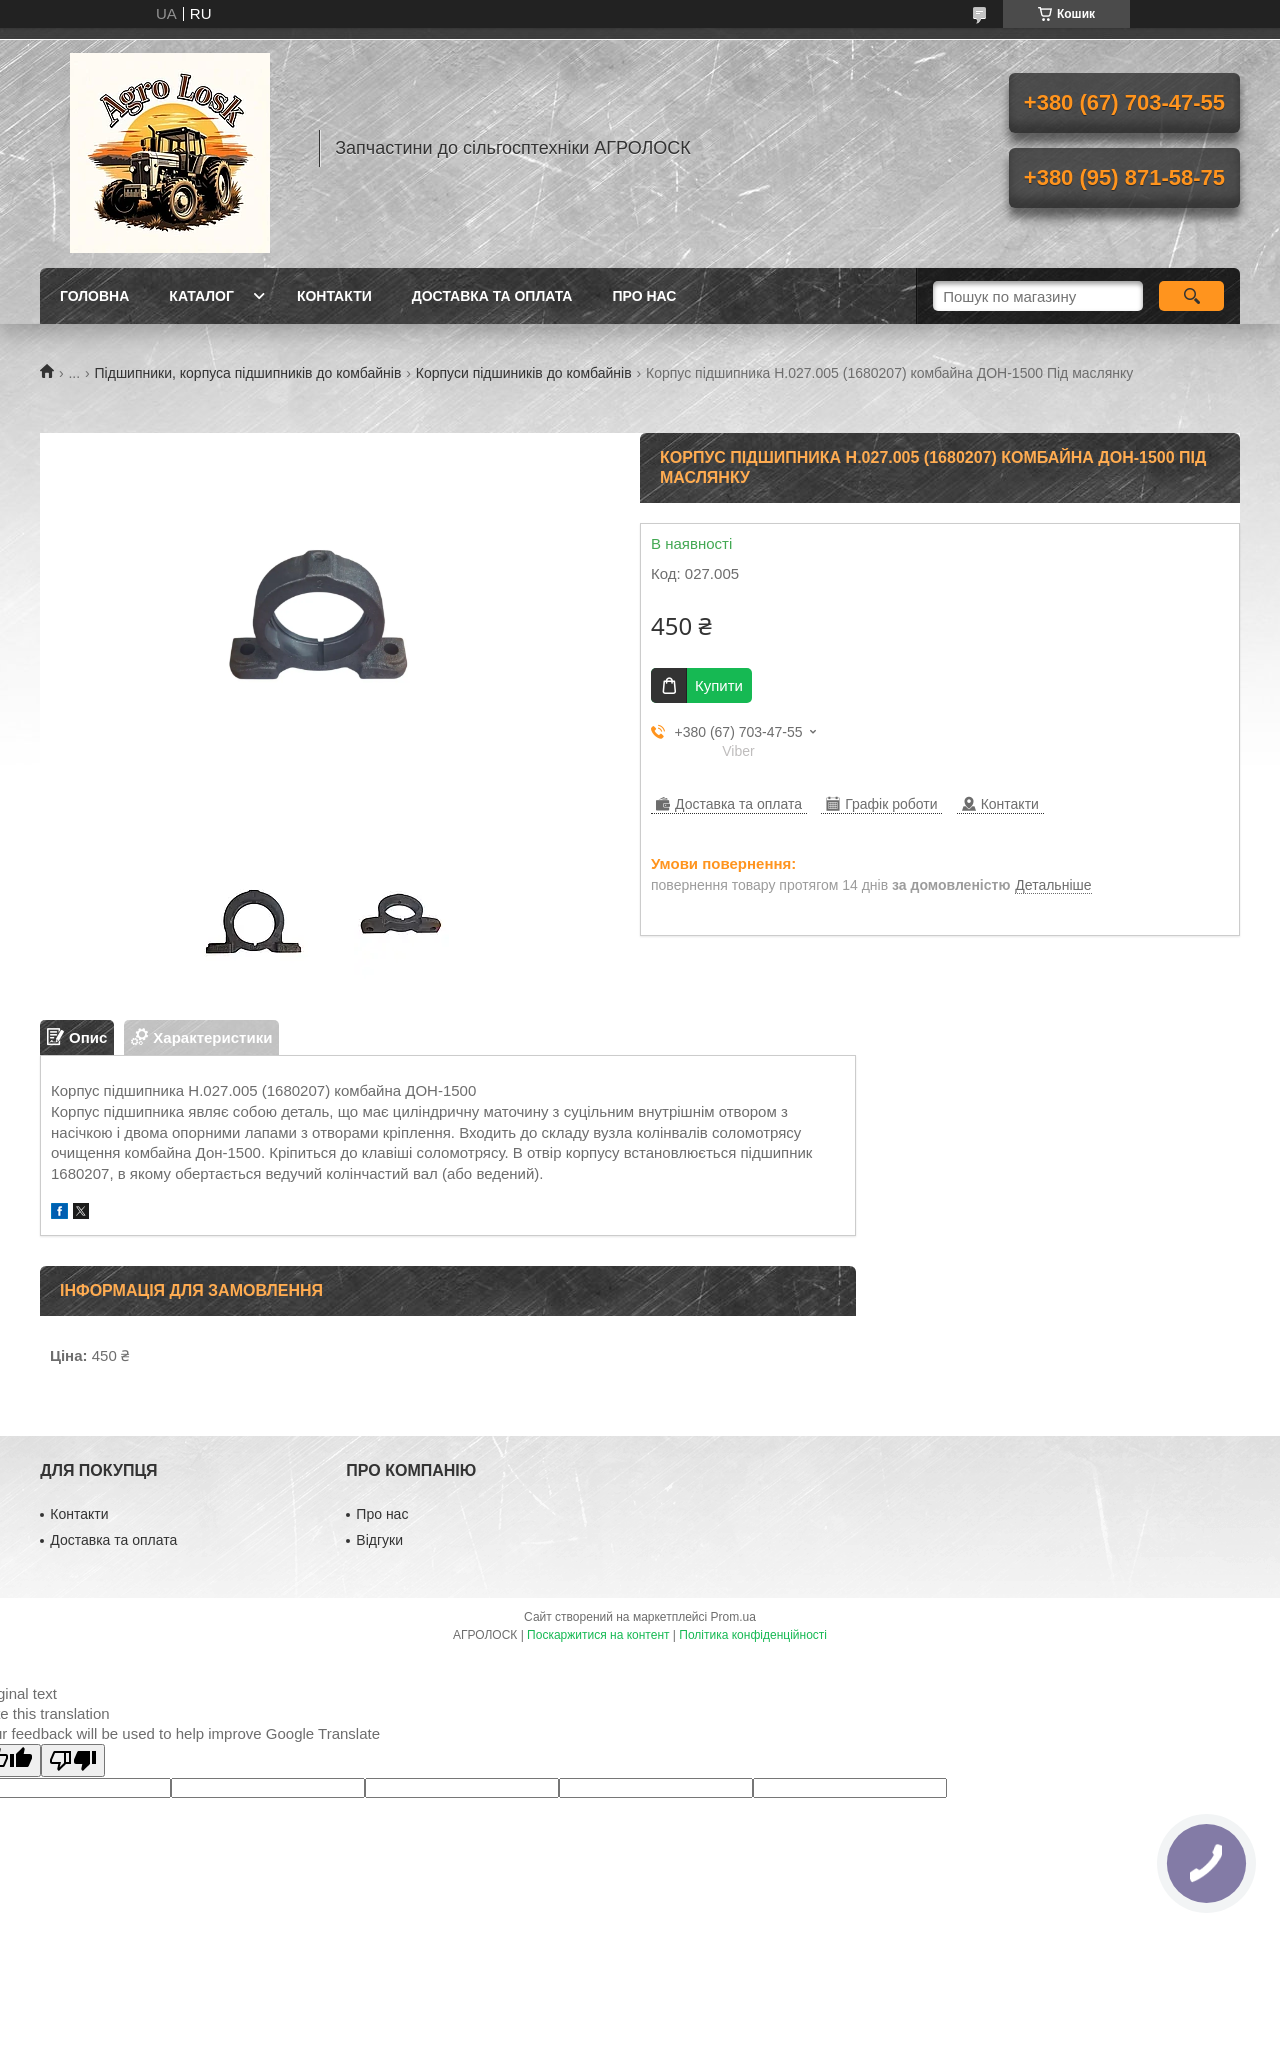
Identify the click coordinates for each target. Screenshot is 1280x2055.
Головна (94, 296)
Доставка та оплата (492, 296)
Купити (719, 685)
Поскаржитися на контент (598, 1635)
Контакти (334, 296)
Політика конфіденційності (753, 1635)
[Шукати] (1191, 296)
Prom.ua (733, 1617)
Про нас (644, 296)
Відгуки (379, 1540)
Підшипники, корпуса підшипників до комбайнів (248, 373)
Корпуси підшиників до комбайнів (524, 373)
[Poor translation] (73, 1760)
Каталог (201, 296)
